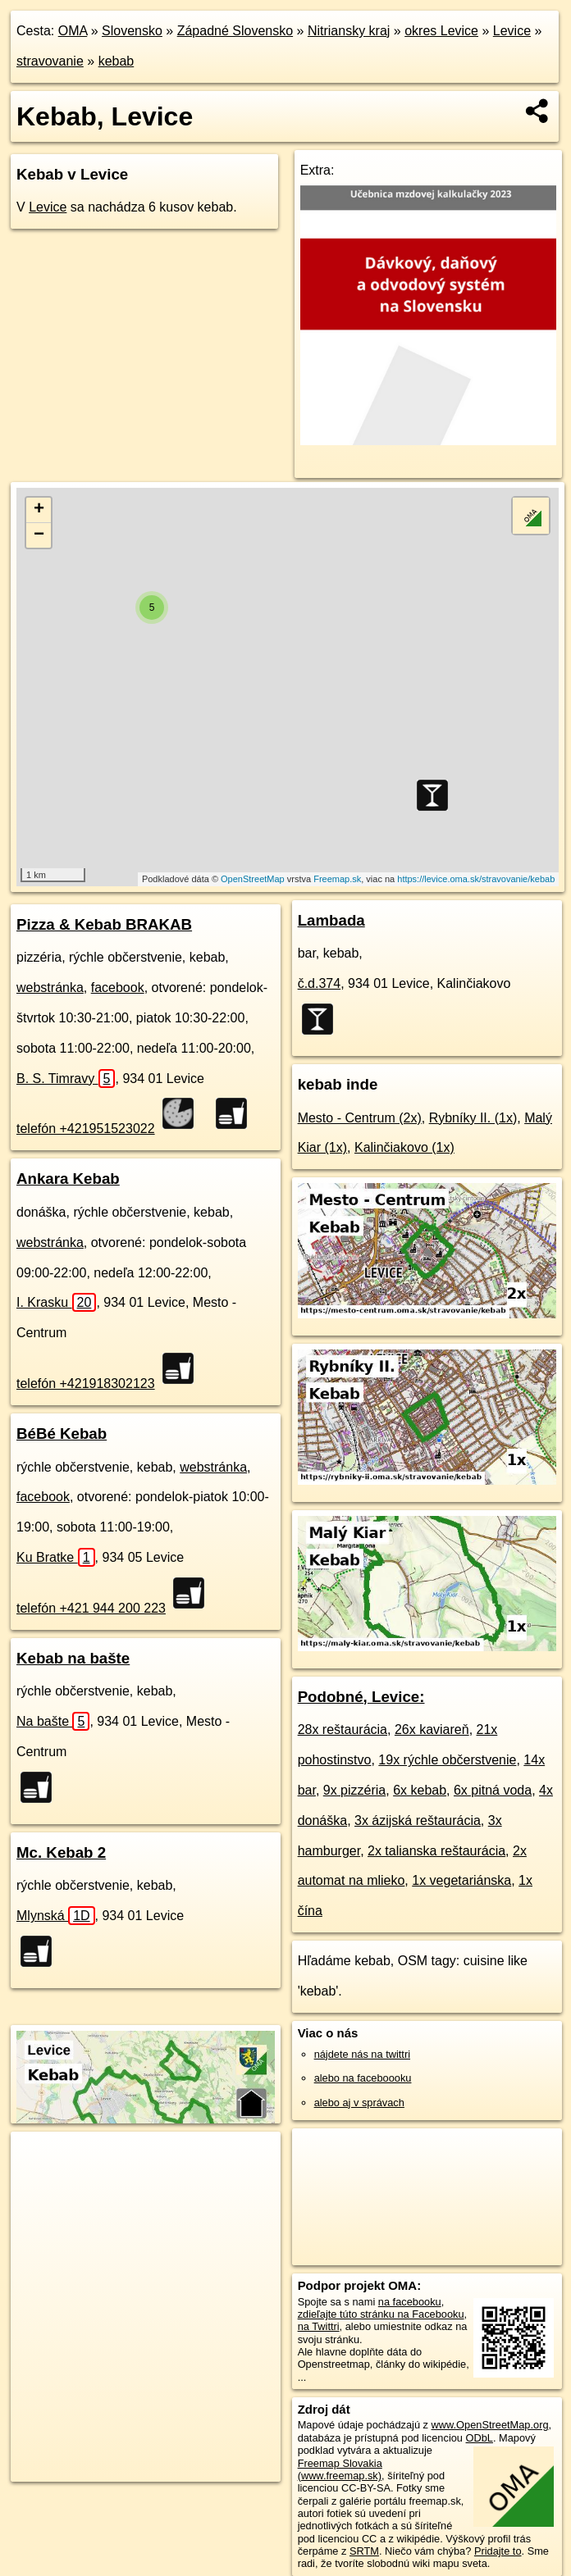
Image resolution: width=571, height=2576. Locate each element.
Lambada (331, 920)
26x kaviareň (432, 1729)
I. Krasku (56, 1302)
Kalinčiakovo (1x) (404, 1147)
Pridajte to (498, 2551)
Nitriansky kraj (349, 31)
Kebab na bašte (73, 1658)
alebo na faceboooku (363, 2078)
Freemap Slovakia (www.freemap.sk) (340, 2469)
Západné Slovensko (235, 31)
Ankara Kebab (68, 1178)
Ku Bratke (55, 1557)
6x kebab (419, 1790)
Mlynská (55, 1915)
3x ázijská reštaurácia (417, 1820)
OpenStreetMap (253, 879)
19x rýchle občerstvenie (447, 1760)
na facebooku (409, 2302)
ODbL (479, 2438)
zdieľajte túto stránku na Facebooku (381, 2314)
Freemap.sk (337, 879)
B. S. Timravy (65, 1078)
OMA (73, 31)
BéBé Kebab (61, 1433)
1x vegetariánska (461, 1880)
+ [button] (39, 510)
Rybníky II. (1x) (473, 1118)
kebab (116, 61)
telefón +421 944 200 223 (91, 1608)
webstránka (50, 987)
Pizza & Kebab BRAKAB (104, 924)
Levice (512, 31)
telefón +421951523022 (85, 1129)
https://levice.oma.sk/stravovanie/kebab (476, 879)
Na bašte (52, 1721)
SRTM (364, 2551)
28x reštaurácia (342, 1729)
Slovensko (132, 31)
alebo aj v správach (359, 2102)
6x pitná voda (493, 1790)
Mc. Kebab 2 (61, 1852)
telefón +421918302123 (85, 1383)
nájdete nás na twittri (362, 2054)
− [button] (39, 535)
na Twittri (319, 2326)
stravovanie (50, 61)
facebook (117, 987)
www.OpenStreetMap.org (490, 2425)
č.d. (319, 983)
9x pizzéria (354, 1790)
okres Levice (441, 31)
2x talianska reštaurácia (436, 1851)
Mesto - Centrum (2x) (360, 1118)
